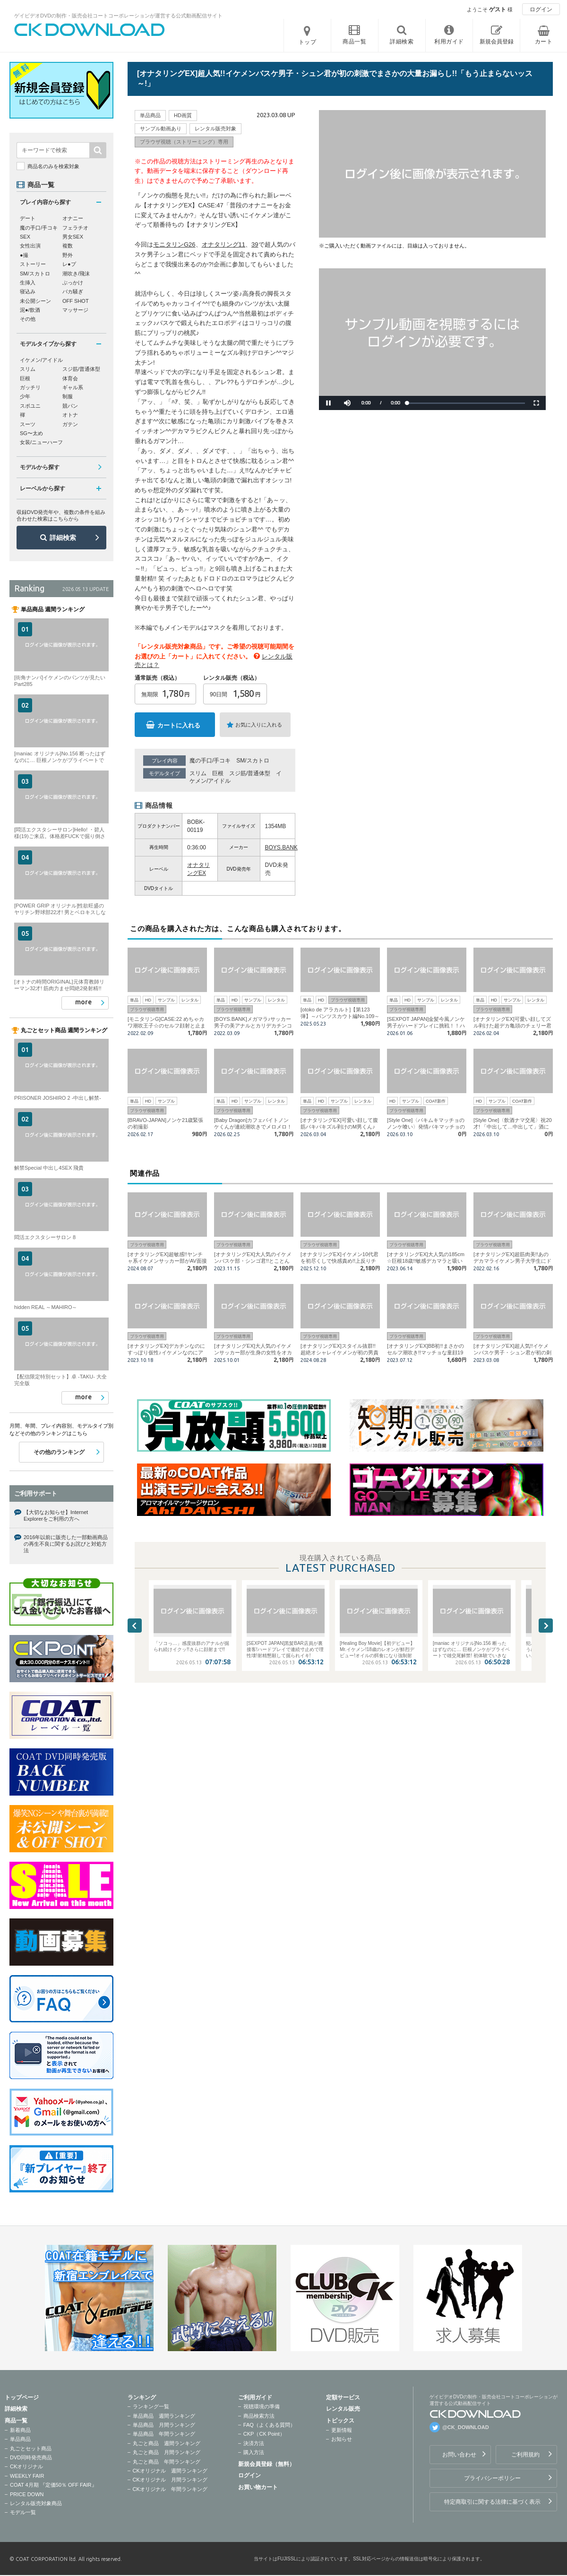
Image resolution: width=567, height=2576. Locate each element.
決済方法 (253, 2443)
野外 (67, 255)
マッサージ (75, 310)
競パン (70, 406)
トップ (308, 42)
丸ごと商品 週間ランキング (166, 2443)
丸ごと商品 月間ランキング (166, 2452)
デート (27, 218)
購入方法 (253, 2452)
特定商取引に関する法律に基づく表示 (492, 2502)
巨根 (217, 773)
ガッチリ (30, 387)
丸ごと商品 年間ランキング (166, 2462)
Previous (135, 1625)
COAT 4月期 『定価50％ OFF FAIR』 (53, 2485)
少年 (25, 396)
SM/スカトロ (252, 760)
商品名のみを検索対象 (53, 166)
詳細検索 (63, 537)
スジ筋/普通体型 (249, 773)
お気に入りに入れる (258, 724)
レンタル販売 (343, 2408)
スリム (197, 773)
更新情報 (341, 2430)
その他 (27, 319)
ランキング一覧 (151, 2406)
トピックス (340, 2420)
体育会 (70, 378)
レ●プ (69, 264)
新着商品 (20, 2430)
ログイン (541, 9)
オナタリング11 (223, 244)
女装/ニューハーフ (41, 442)
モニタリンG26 (174, 244)
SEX (25, 237)
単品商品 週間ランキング (164, 2416)
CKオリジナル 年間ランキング (170, 2489)
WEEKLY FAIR (27, 2476)
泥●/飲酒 (30, 310)
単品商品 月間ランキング (164, 2425)
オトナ (70, 415)
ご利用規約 (525, 2454)
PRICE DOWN (27, 2494)
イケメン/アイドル (41, 360)
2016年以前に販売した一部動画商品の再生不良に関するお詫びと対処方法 (66, 1544)
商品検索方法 (259, 2416)
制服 (67, 396)
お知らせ (341, 2439)
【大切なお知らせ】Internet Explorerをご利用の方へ (56, 1515)
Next (546, 1625)
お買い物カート (258, 2487)
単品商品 (20, 2439)
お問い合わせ (459, 2454)
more (83, 1002)
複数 (67, 245)
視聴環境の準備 (261, 2406)
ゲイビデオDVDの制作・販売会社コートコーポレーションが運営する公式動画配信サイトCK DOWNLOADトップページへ (89, 30)
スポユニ (30, 406)
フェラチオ (75, 228)
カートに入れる (178, 725)
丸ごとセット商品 (31, 2448)
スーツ (27, 424)
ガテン (70, 424)
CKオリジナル (26, 2466)
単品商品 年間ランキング (164, 2434)
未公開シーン (35, 301)
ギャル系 (72, 387)
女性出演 (30, 245)
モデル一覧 (23, 2512)
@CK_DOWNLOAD (465, 2427)
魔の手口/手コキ (210, 760)
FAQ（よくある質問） (269, 2425)
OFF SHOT (75, 301)
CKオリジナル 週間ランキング (170, 2470)
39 (254, 244)
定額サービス (343, 2397)
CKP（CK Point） (264, 2434)
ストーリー (33, 264)
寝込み (27, 291)
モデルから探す (40, 467)
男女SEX (72, 237)
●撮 (24, 255)
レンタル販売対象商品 (36, 2503)
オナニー (72, 218)
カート (544, 41)
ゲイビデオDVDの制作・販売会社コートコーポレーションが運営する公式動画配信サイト (118, 15)
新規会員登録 (497, 41)
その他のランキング (59, 1452)
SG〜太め (31, 433)
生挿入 (27, 282)
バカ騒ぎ (72, 291)
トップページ (22, 2397)
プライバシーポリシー (492, 2478)
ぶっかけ (72, 282)
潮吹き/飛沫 (76, 273)
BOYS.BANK (281, 847)
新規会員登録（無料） (266, 2464)
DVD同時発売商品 (31, 2457)
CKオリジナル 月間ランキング (170, 2479)
